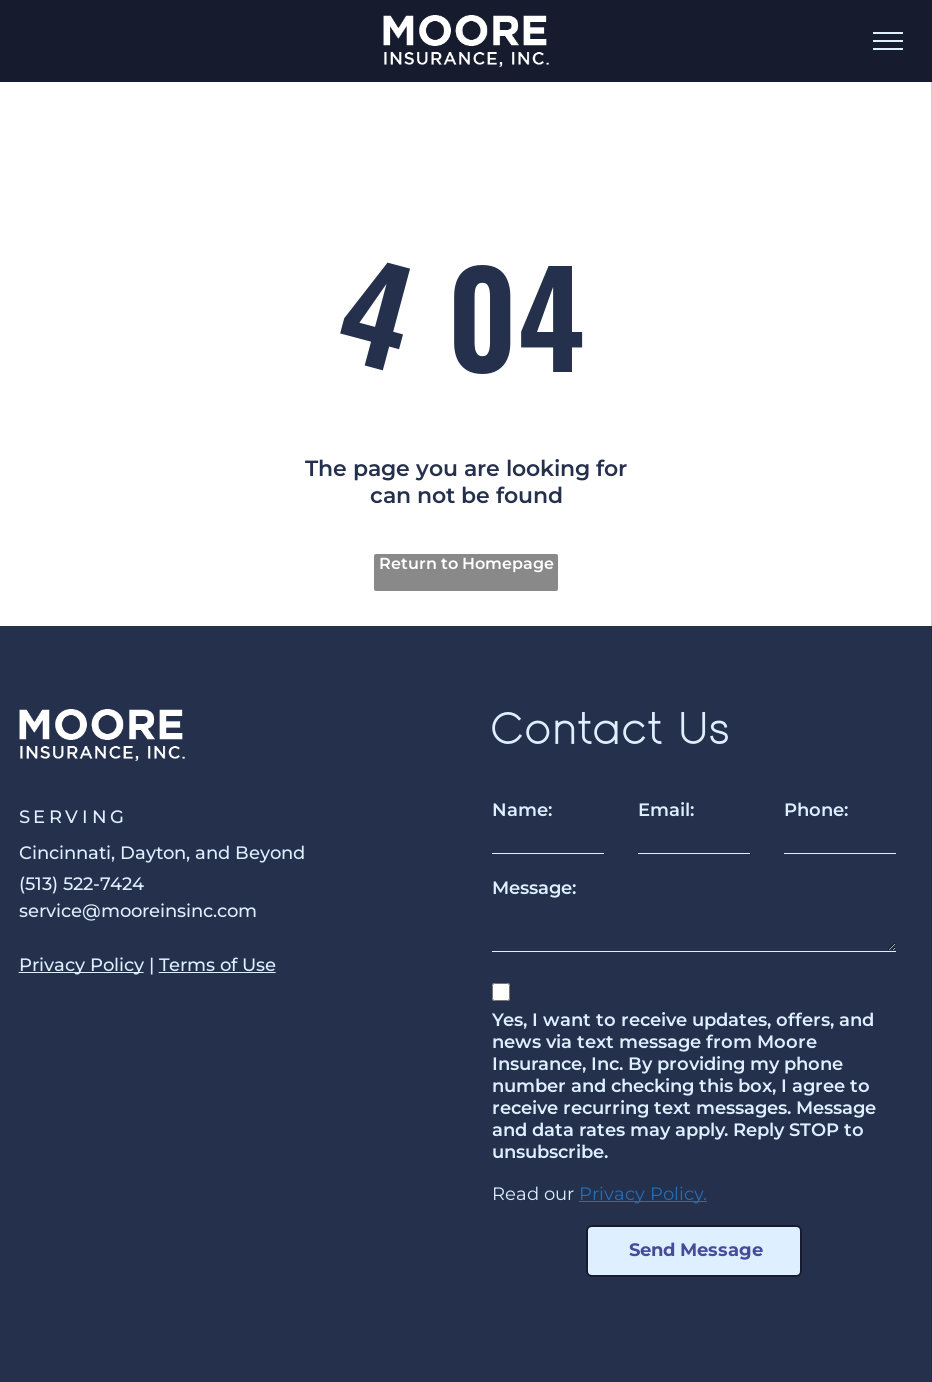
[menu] (888, 41)
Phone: (816, 810)
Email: (666, 810)
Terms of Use (217, 965)
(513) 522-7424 (81, 884)
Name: (522, 810)
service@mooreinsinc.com (138, 911)
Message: (534, 888)
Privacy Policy (81, 965)
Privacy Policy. (643, 1194)
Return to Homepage (466, 563)
